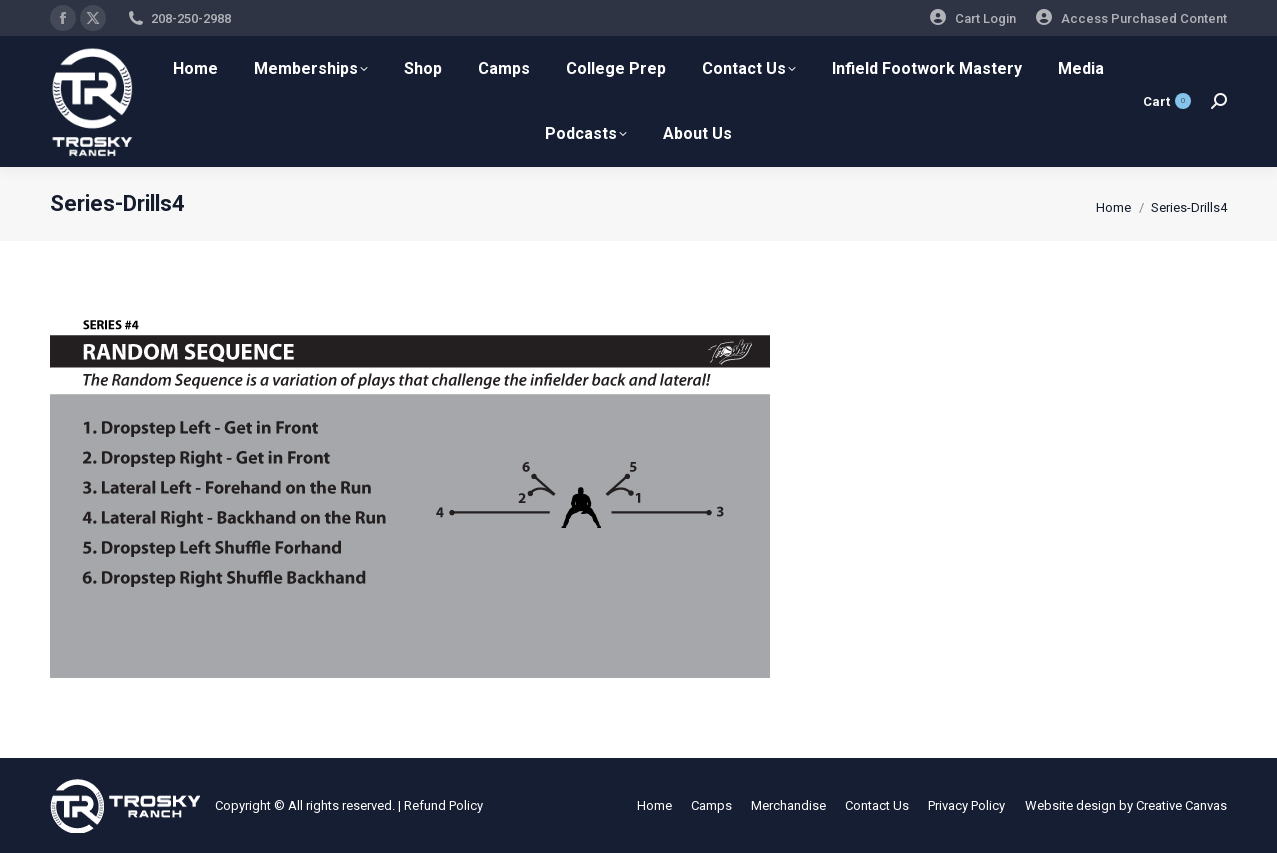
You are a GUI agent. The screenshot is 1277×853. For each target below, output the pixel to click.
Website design (1070, 805)
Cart (1167, 101)
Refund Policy (443, 805)
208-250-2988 (191, 18)
